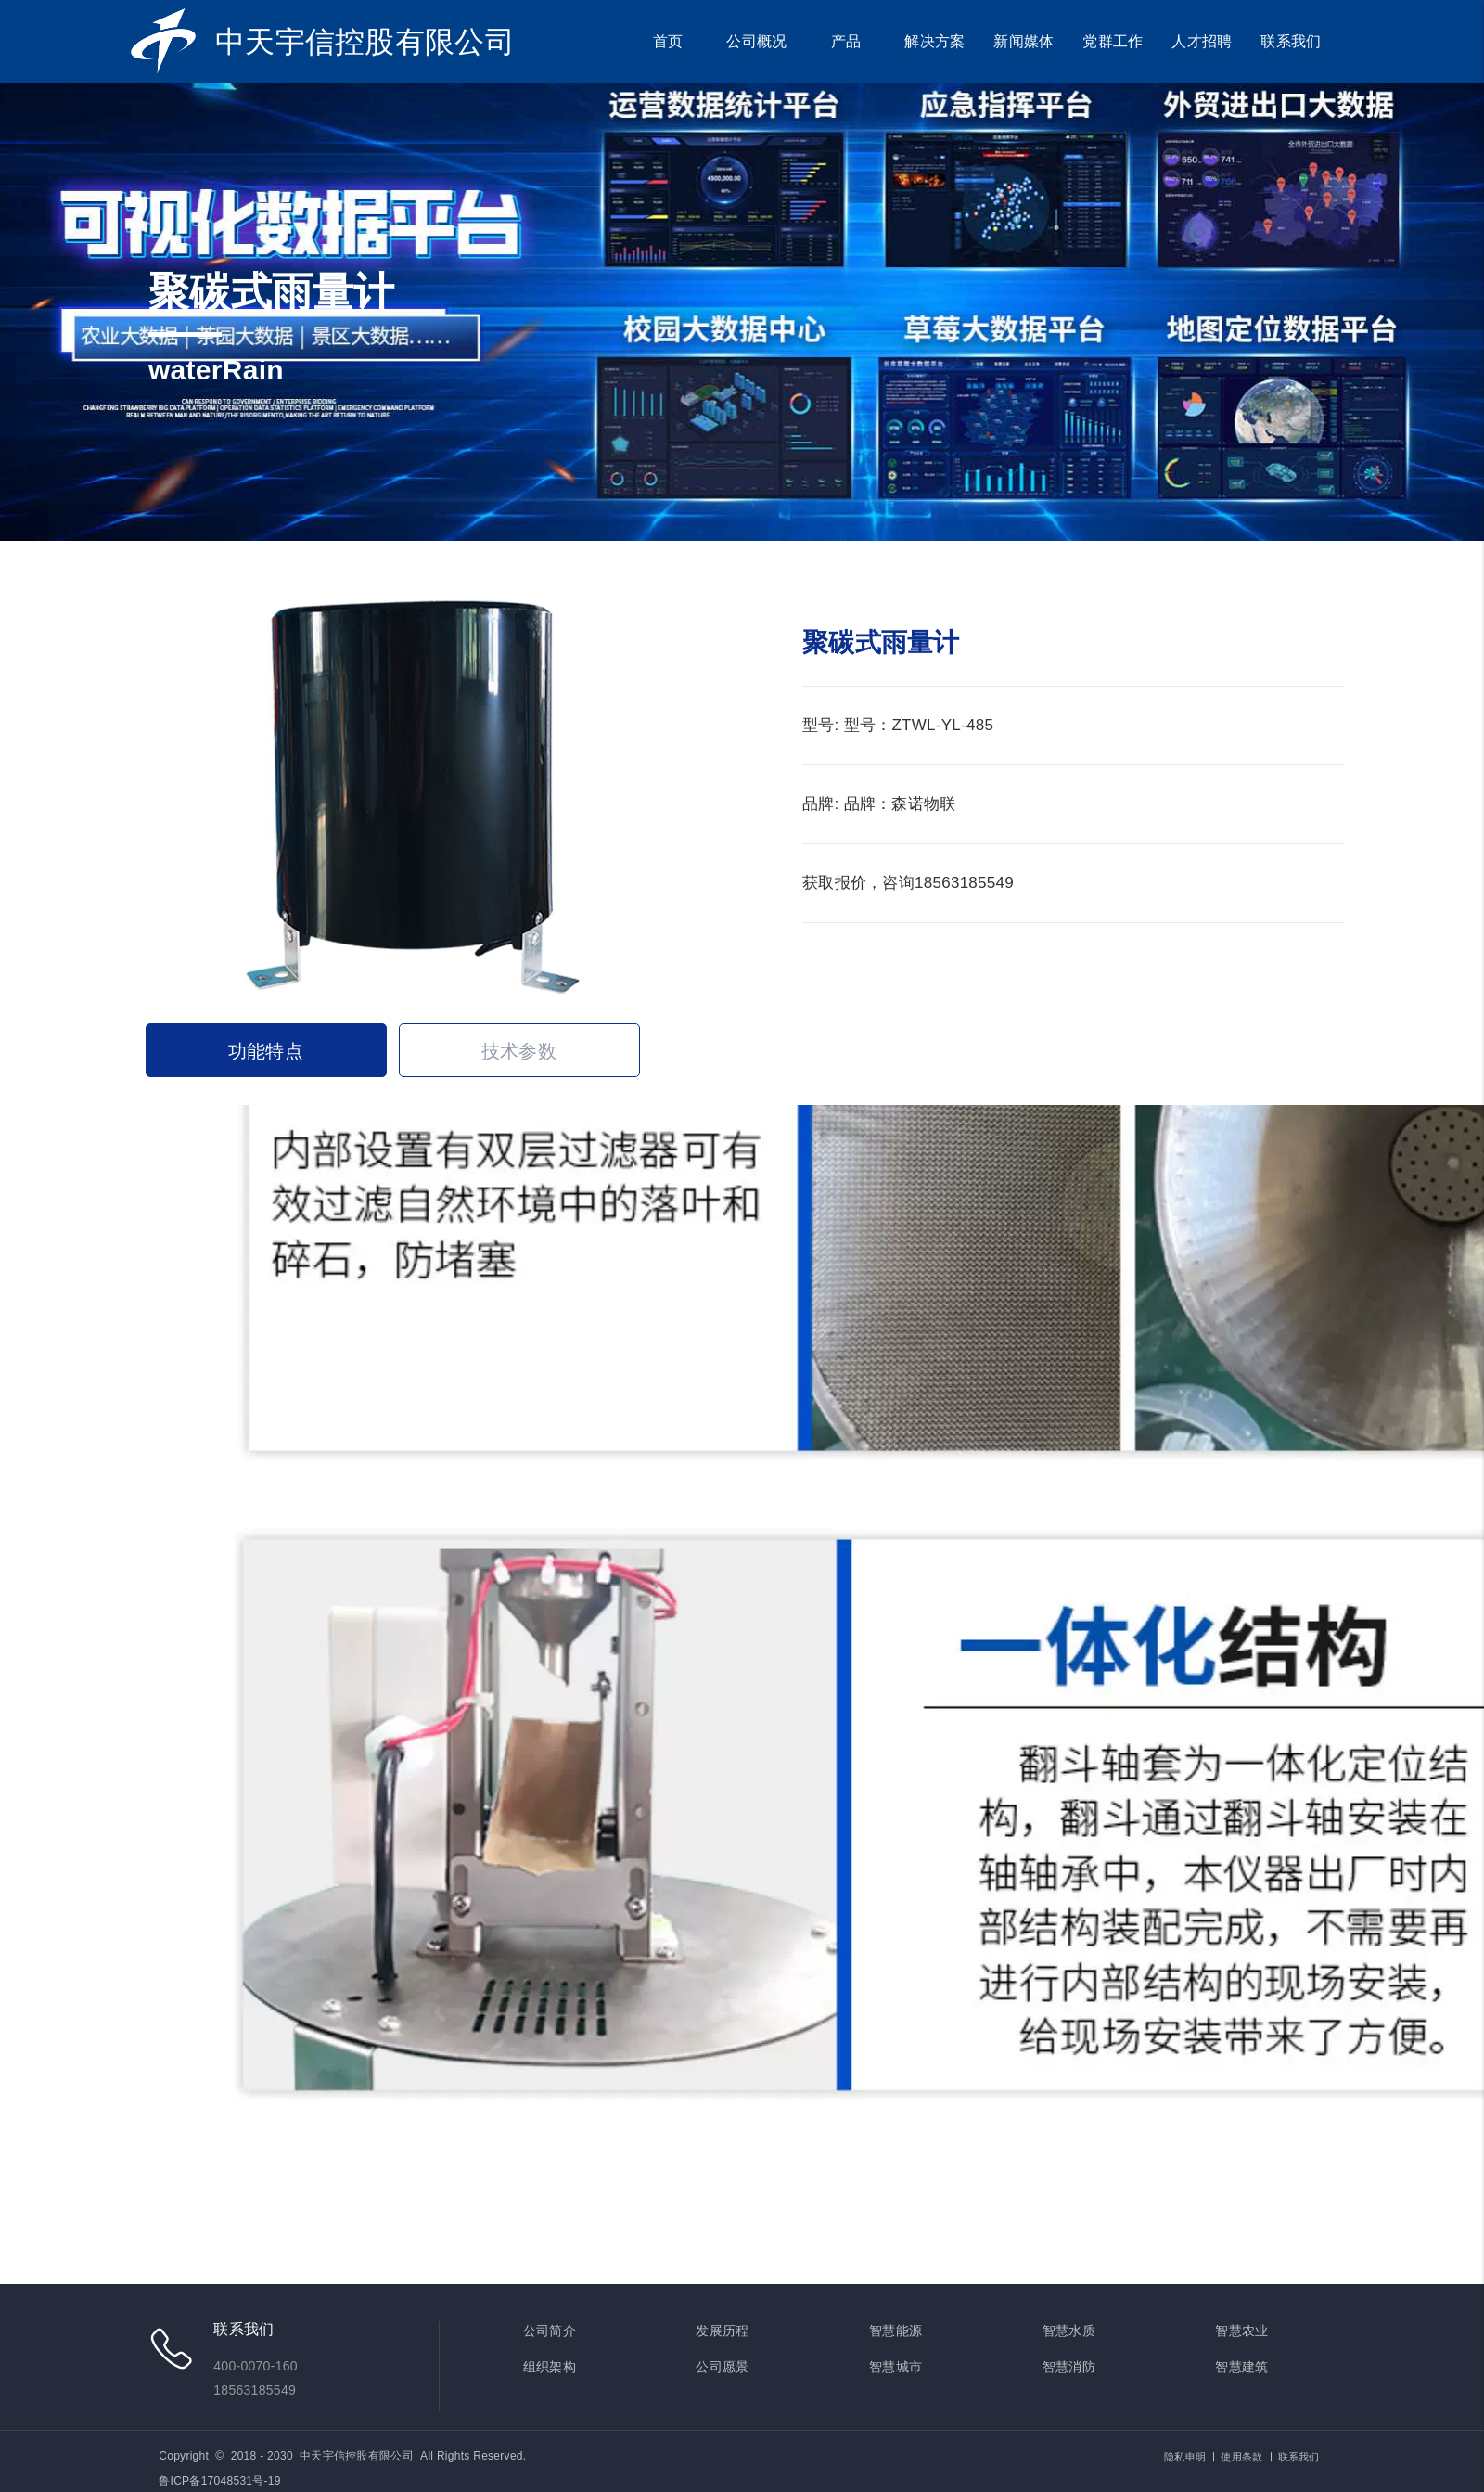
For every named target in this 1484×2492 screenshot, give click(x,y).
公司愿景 (722, 2366)
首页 (668, 41)
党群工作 (1112, 41)
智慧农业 (1241, 2330)
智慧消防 (1069, 2366)
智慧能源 (895, 2330)
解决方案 (934, 41)
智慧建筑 (1241, 2366)
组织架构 (549, 2366)
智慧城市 (895, 2366)
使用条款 (1241, 2456)
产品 (846, 41)
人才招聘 (1201, 41)
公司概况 (756, 41)
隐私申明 (1185, 2456)
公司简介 (549, 2330)
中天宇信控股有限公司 (365, 41)
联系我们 (1290, 41)
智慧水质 (1069, 2330)
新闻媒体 (1023, 41)
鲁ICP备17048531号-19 (220, 2480)
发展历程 (722, 2330)
